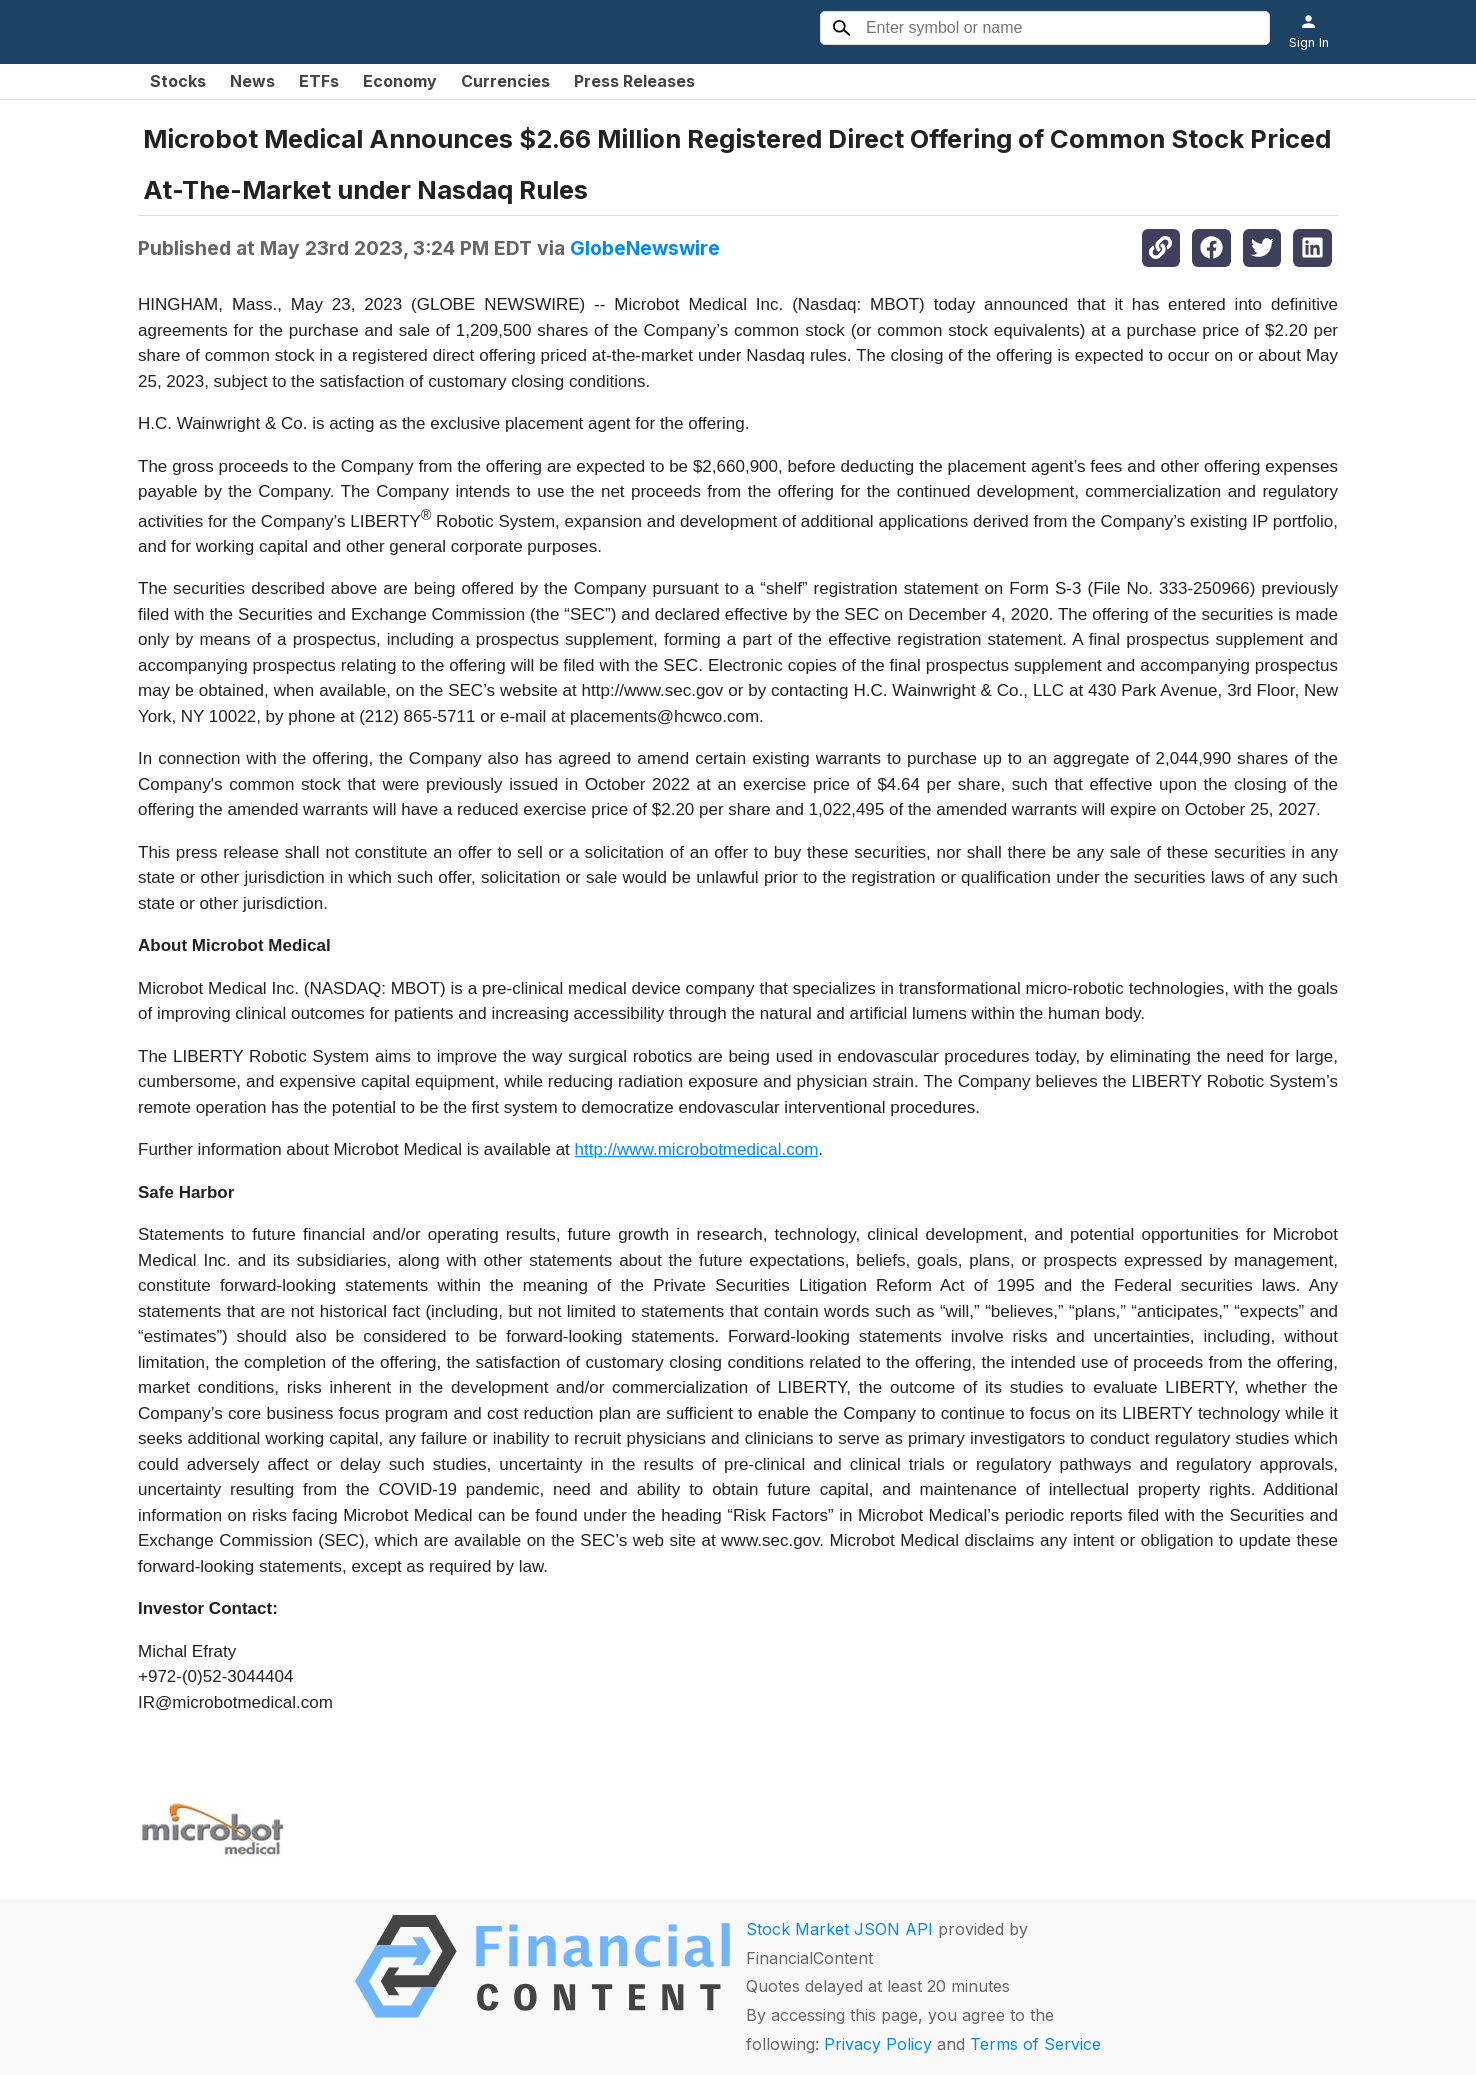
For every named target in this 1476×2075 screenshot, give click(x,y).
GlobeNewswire (645, 248)
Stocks (178, 81)
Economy (400, 81)
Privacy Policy (878, 2044)
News (252, 81)
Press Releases (634, 81)
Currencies (505, 81)
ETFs (319, 81)
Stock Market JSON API (839, 1929)
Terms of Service (1035, 2044)
